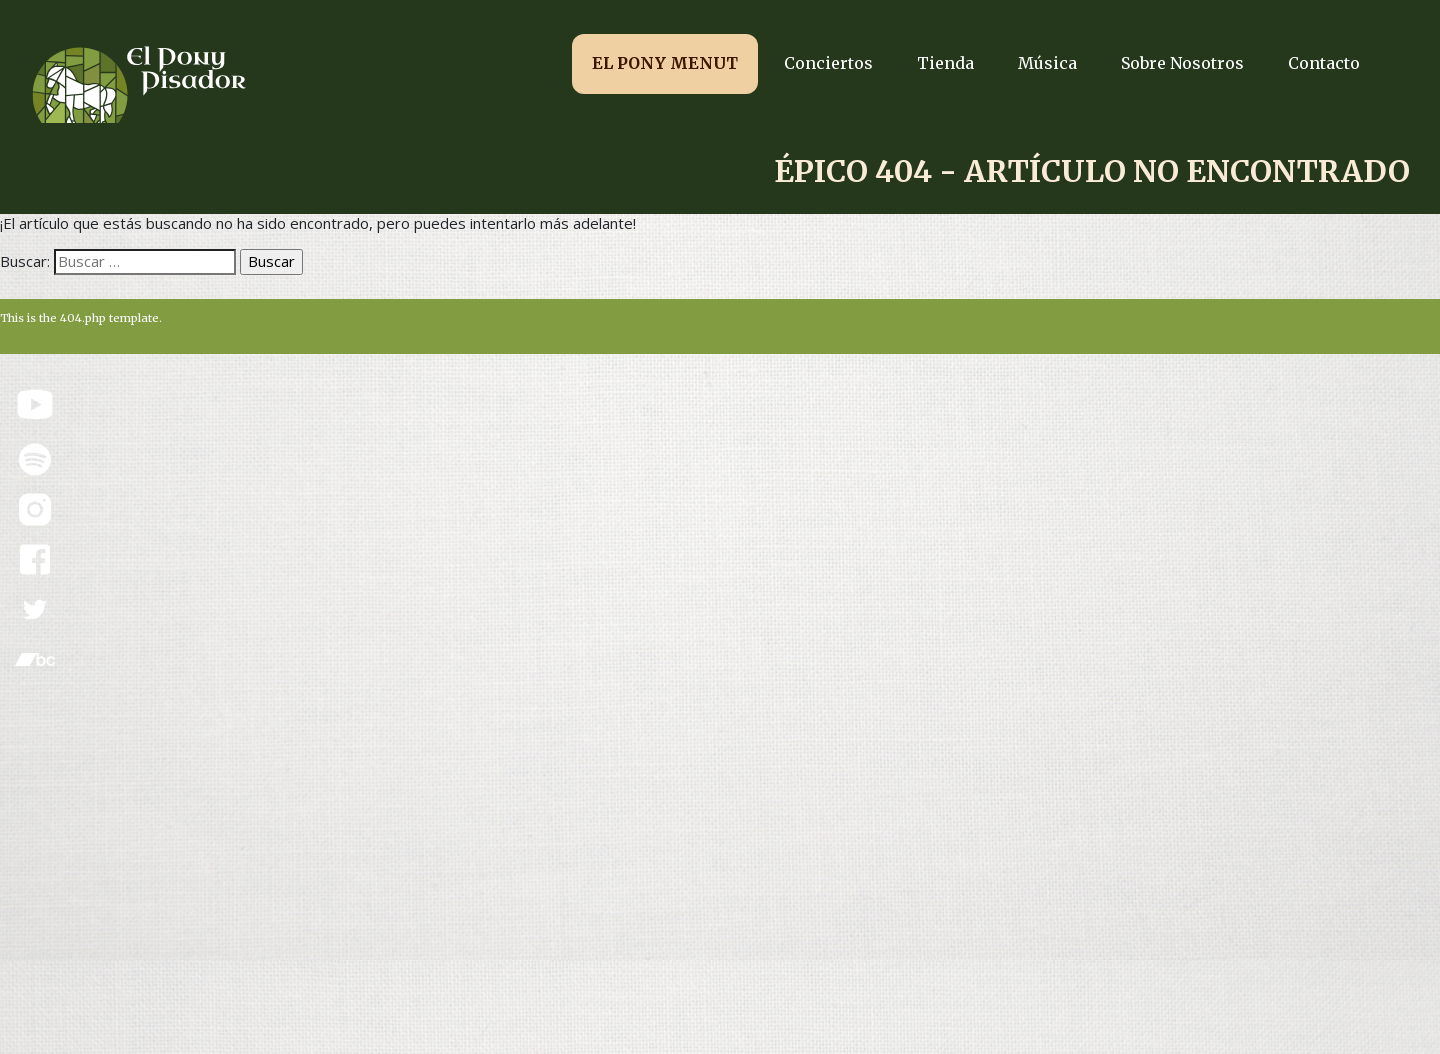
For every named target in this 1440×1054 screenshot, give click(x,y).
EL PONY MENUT (665, 63)
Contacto (1324, 63)
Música (1047, 63)
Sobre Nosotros (1182, 63)
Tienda (945, 63)
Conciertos (828, 63)
